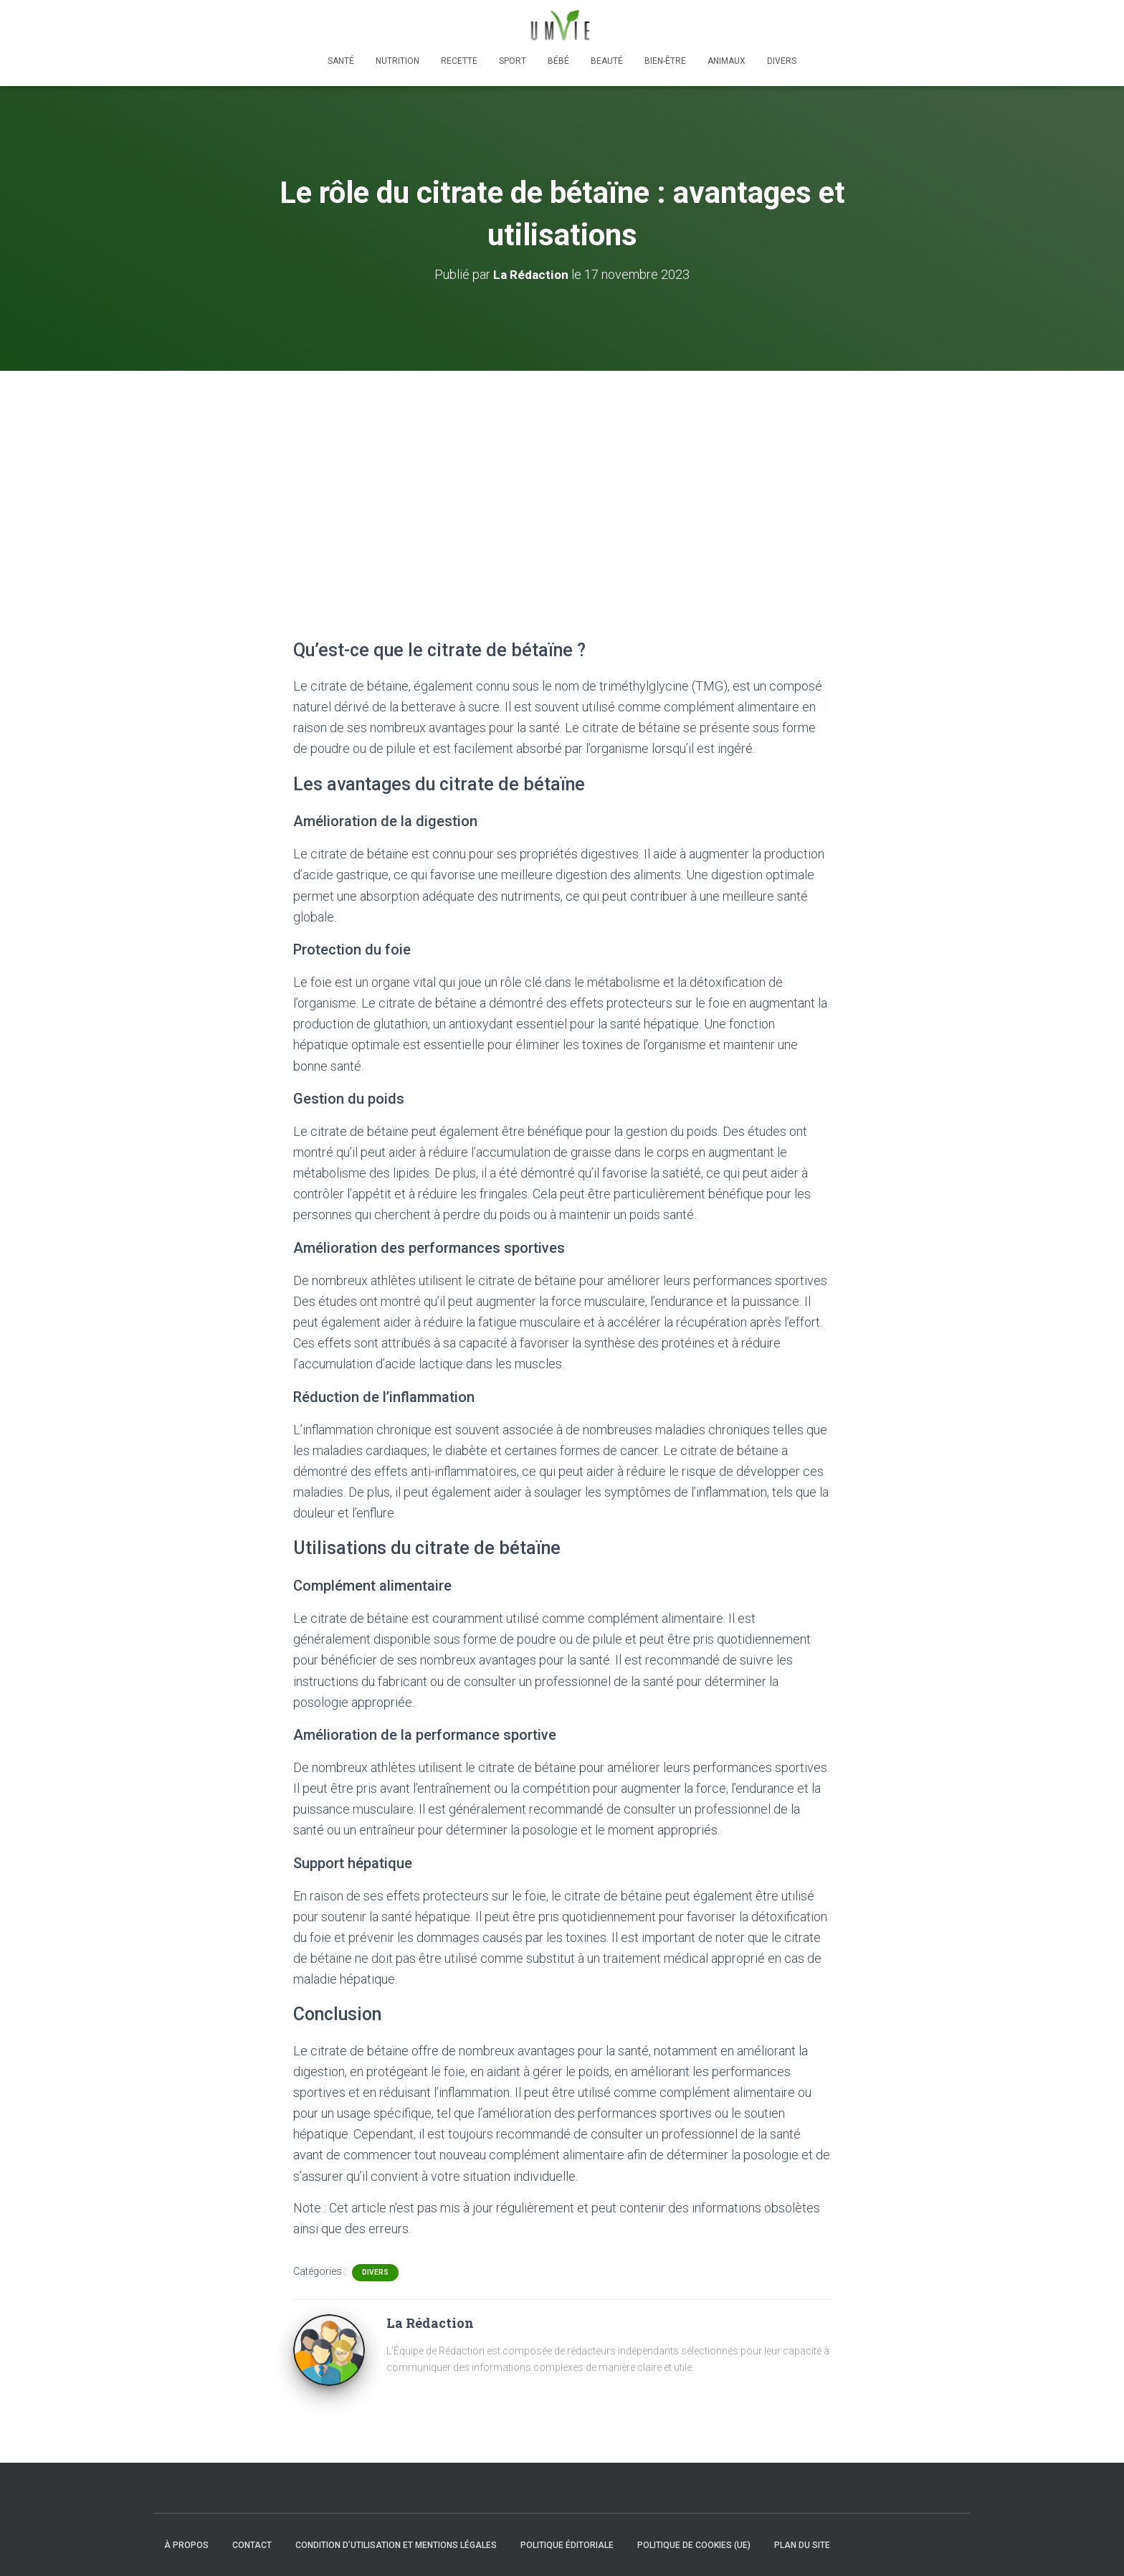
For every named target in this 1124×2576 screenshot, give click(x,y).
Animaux (727, 61)
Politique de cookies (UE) (694, 2545)
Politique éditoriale (567, 2545)
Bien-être (665, 61)
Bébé (558, 61)
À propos (186, 2545)
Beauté (607, 61)
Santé (341, 61)
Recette (459, 61)
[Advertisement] (562, 478)
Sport (512, 61)
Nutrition (397, 61)
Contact (252, 2545)
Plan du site (802, 2545)
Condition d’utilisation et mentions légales (396, 2545)
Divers (781, 61)
